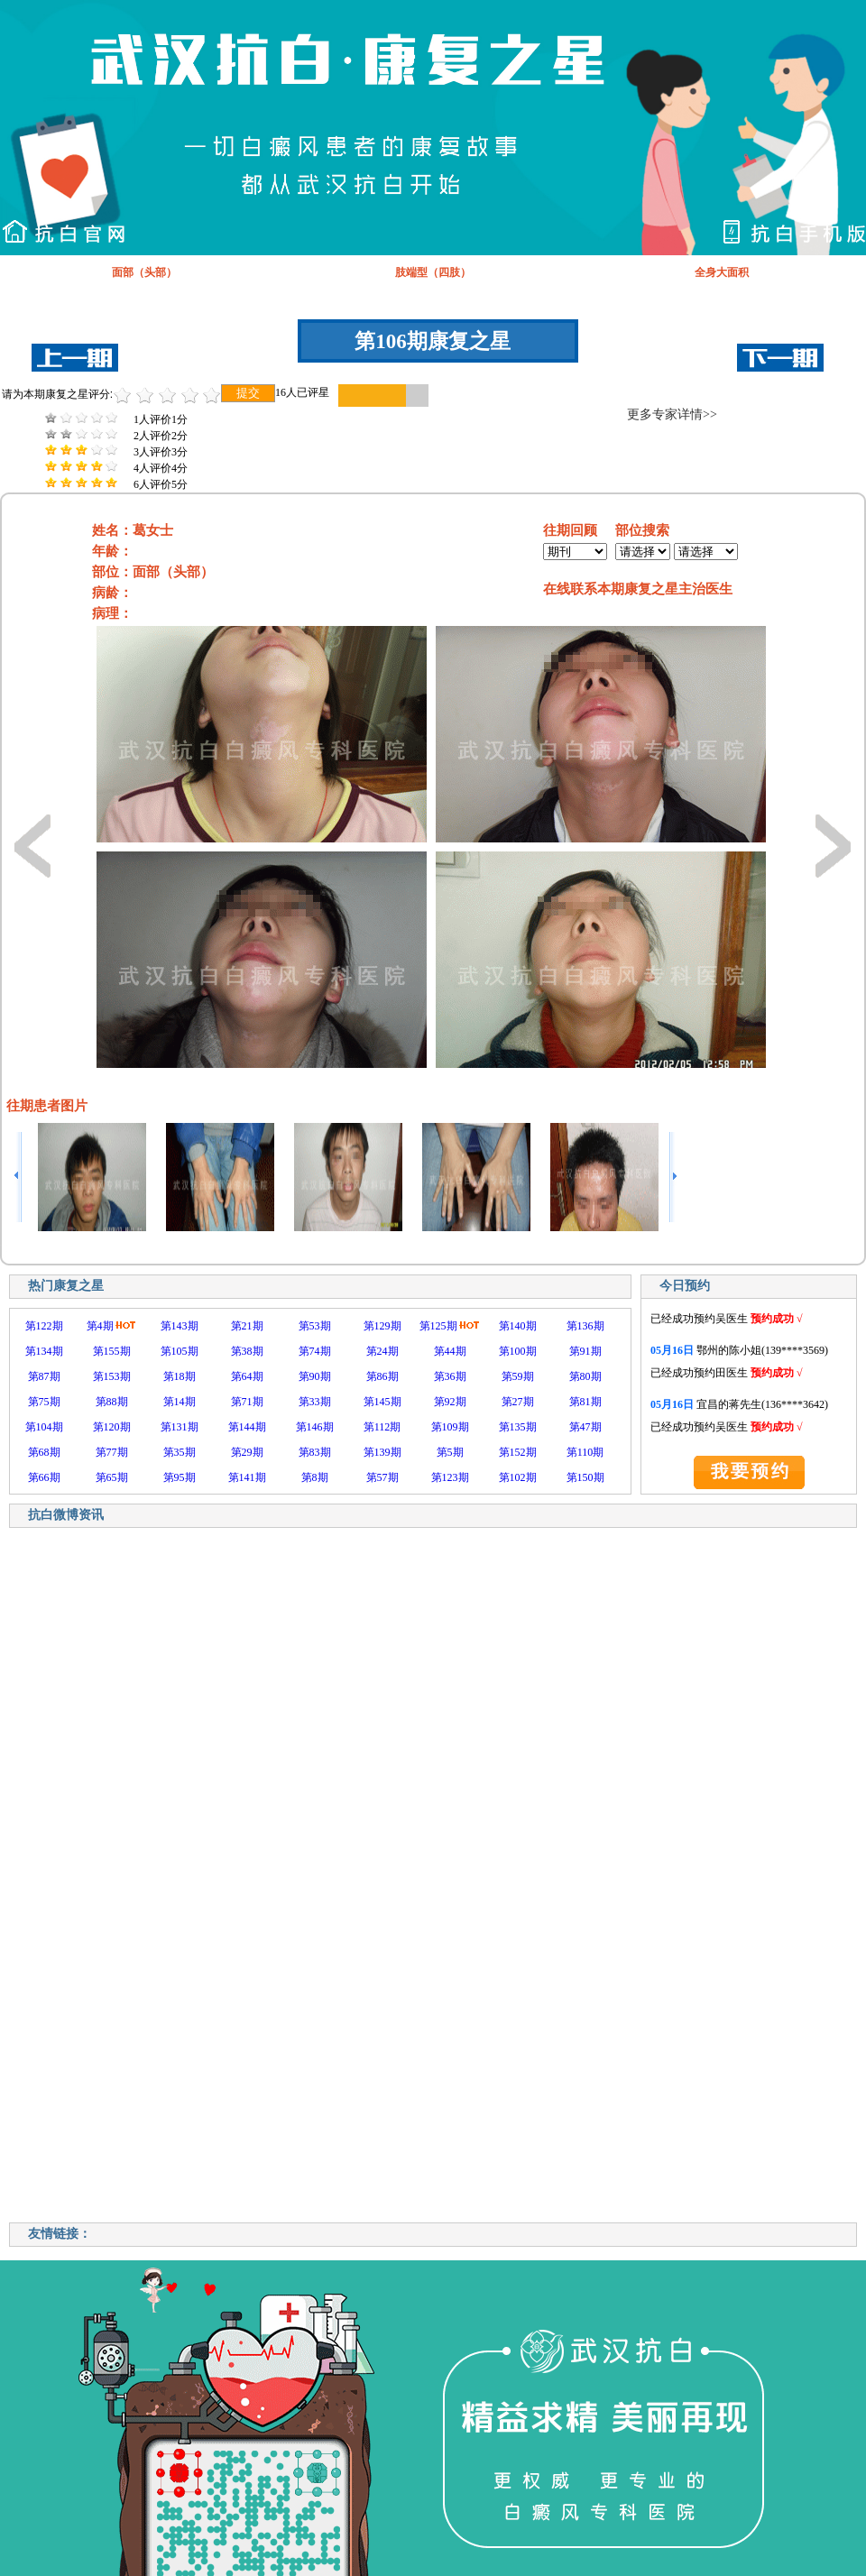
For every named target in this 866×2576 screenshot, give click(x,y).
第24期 (382, 1351)
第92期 (450, 1401)
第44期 (450, 1351)
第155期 (112, 1351)
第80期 (585, 1376)
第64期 (247, 1376)
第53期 (315, 1326)
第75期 (44, 1401)
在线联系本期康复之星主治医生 (637, 589)
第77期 (112, 1452)
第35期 (179, 1452)
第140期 (518, 1326)
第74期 (315, 1351)
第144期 (247, 1427)
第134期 (44, 1351)
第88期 (112, 1401)
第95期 (179, 1477)
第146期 (315, 1427)
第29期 (247, 1452)
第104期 (44, 1427)
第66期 (44, 1477)
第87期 (44, 1376)
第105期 (179, 1351)
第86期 (382, 1376)
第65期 (112, 1477)
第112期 (382, 1427)
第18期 (179, 1376)
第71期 (247, 1401)
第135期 (518, 1427)
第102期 (518, 1477)
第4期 (100, 1326)
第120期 (112, 1427)
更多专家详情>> (672, 414)
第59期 (518, 1376)
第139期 (382, 1452)
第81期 (585, 1401)
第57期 (382, 1477)
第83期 (315, 1452)
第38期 (247, 1351)
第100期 (518, 1351)
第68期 (44, 1452)
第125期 (438, 1326)
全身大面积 (722, 272)
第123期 (450, 1477)
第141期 (247, 1477)
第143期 (179, 1326)
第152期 (518, 1452)
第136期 (585, 1326)
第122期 (44, 1326)
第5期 (450, 1452)
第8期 (314, 1477)
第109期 (450, 1427)
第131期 (179, 1427)
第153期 (112, 1376)
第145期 (382, 1401)
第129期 (382, 1326)
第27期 (518, 1401)
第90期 (315, 1376)
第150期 (585, 1477)
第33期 (315, 1401)
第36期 (450, 1376)
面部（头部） (144, 272)
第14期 (179, 1401)
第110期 (585, 1452)
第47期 (585, 1427)
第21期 (247, 1326)
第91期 (585, 1351)
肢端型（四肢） (433, 272)
